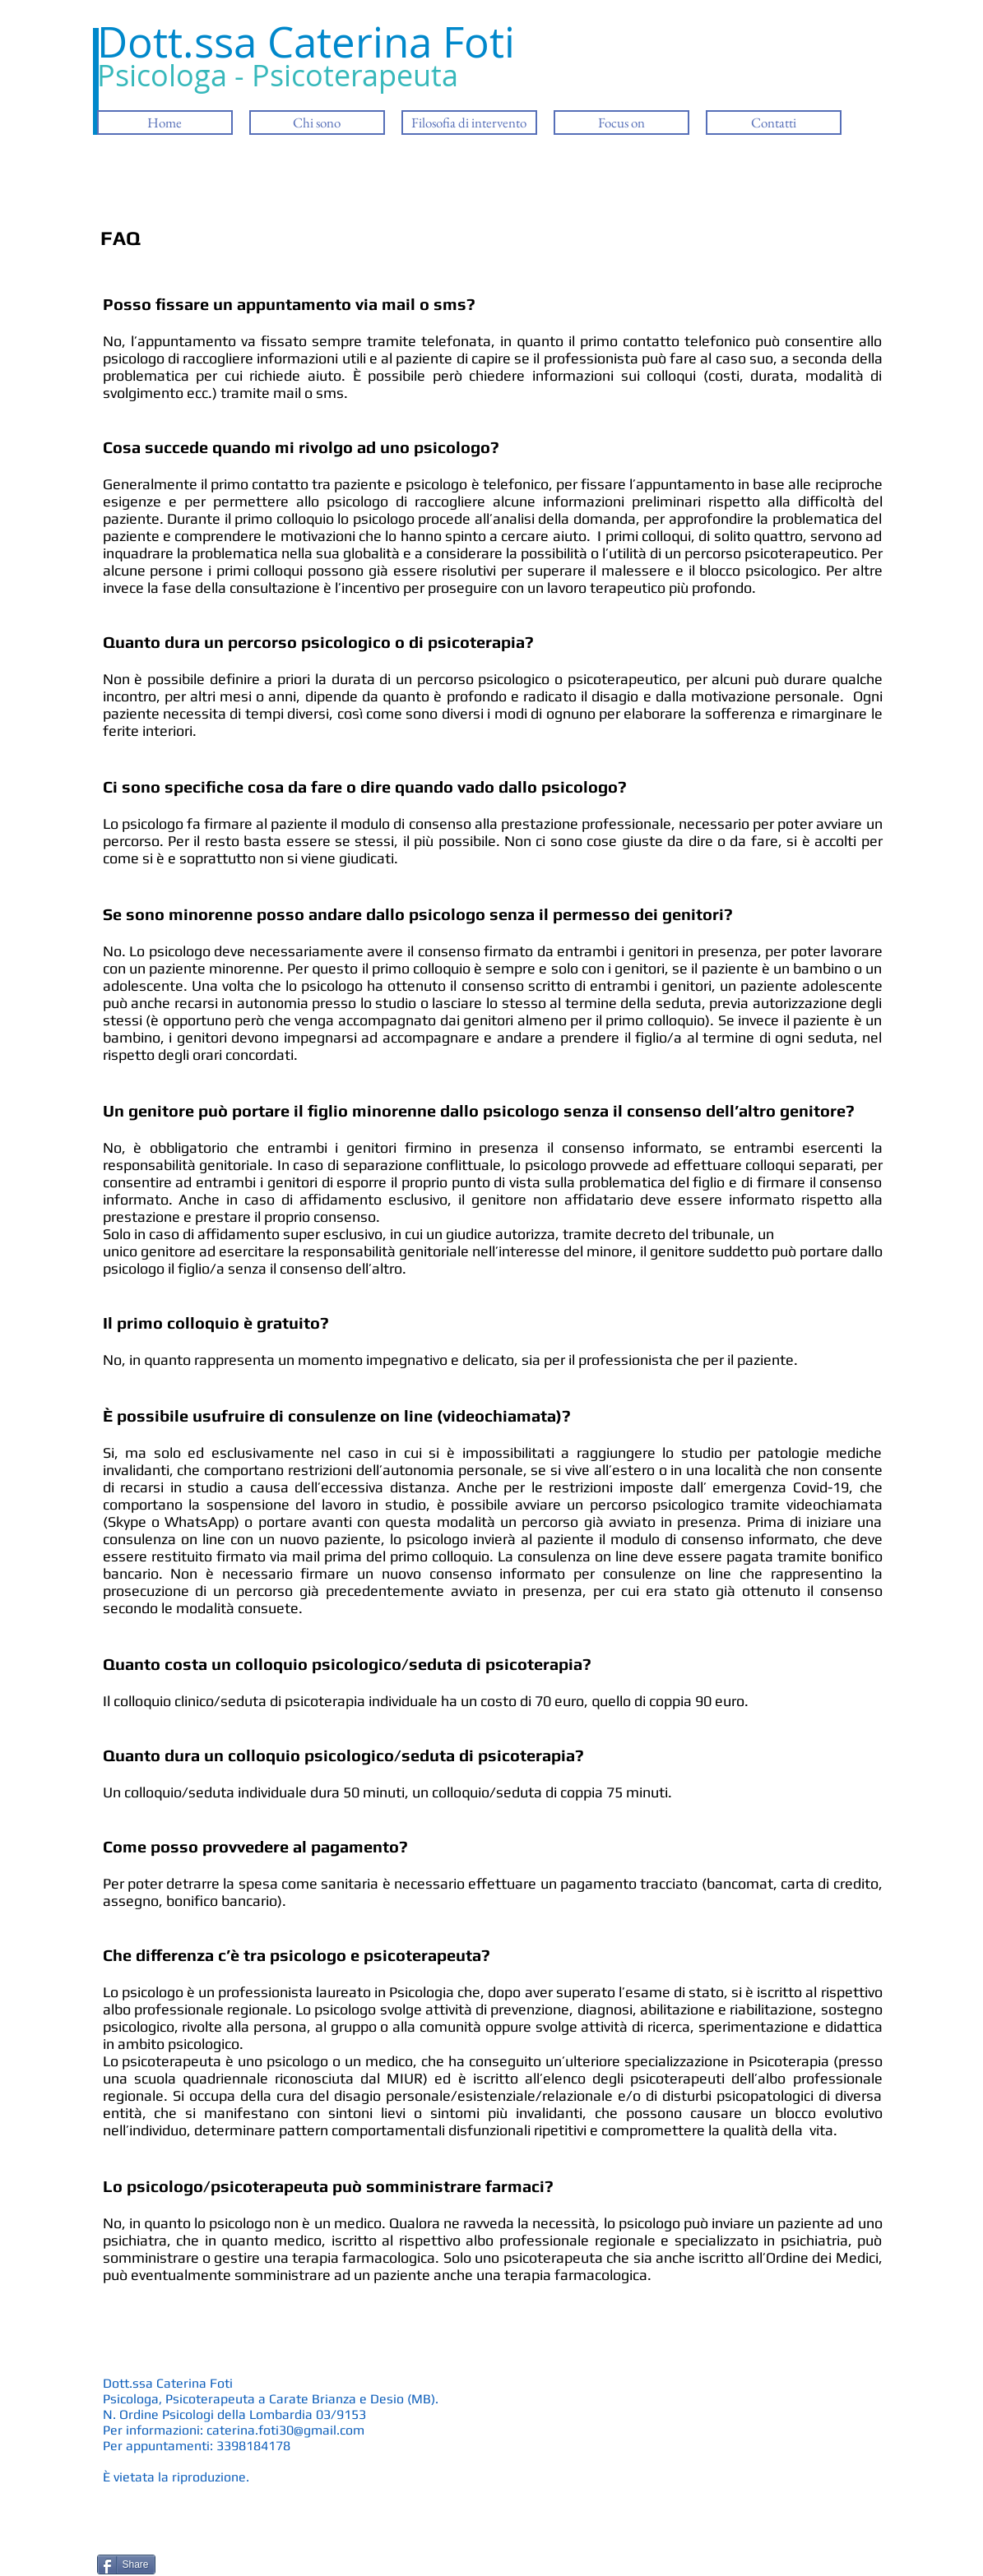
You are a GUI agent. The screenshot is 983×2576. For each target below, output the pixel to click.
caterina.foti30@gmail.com (285, 2430)
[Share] (126, 2564)
